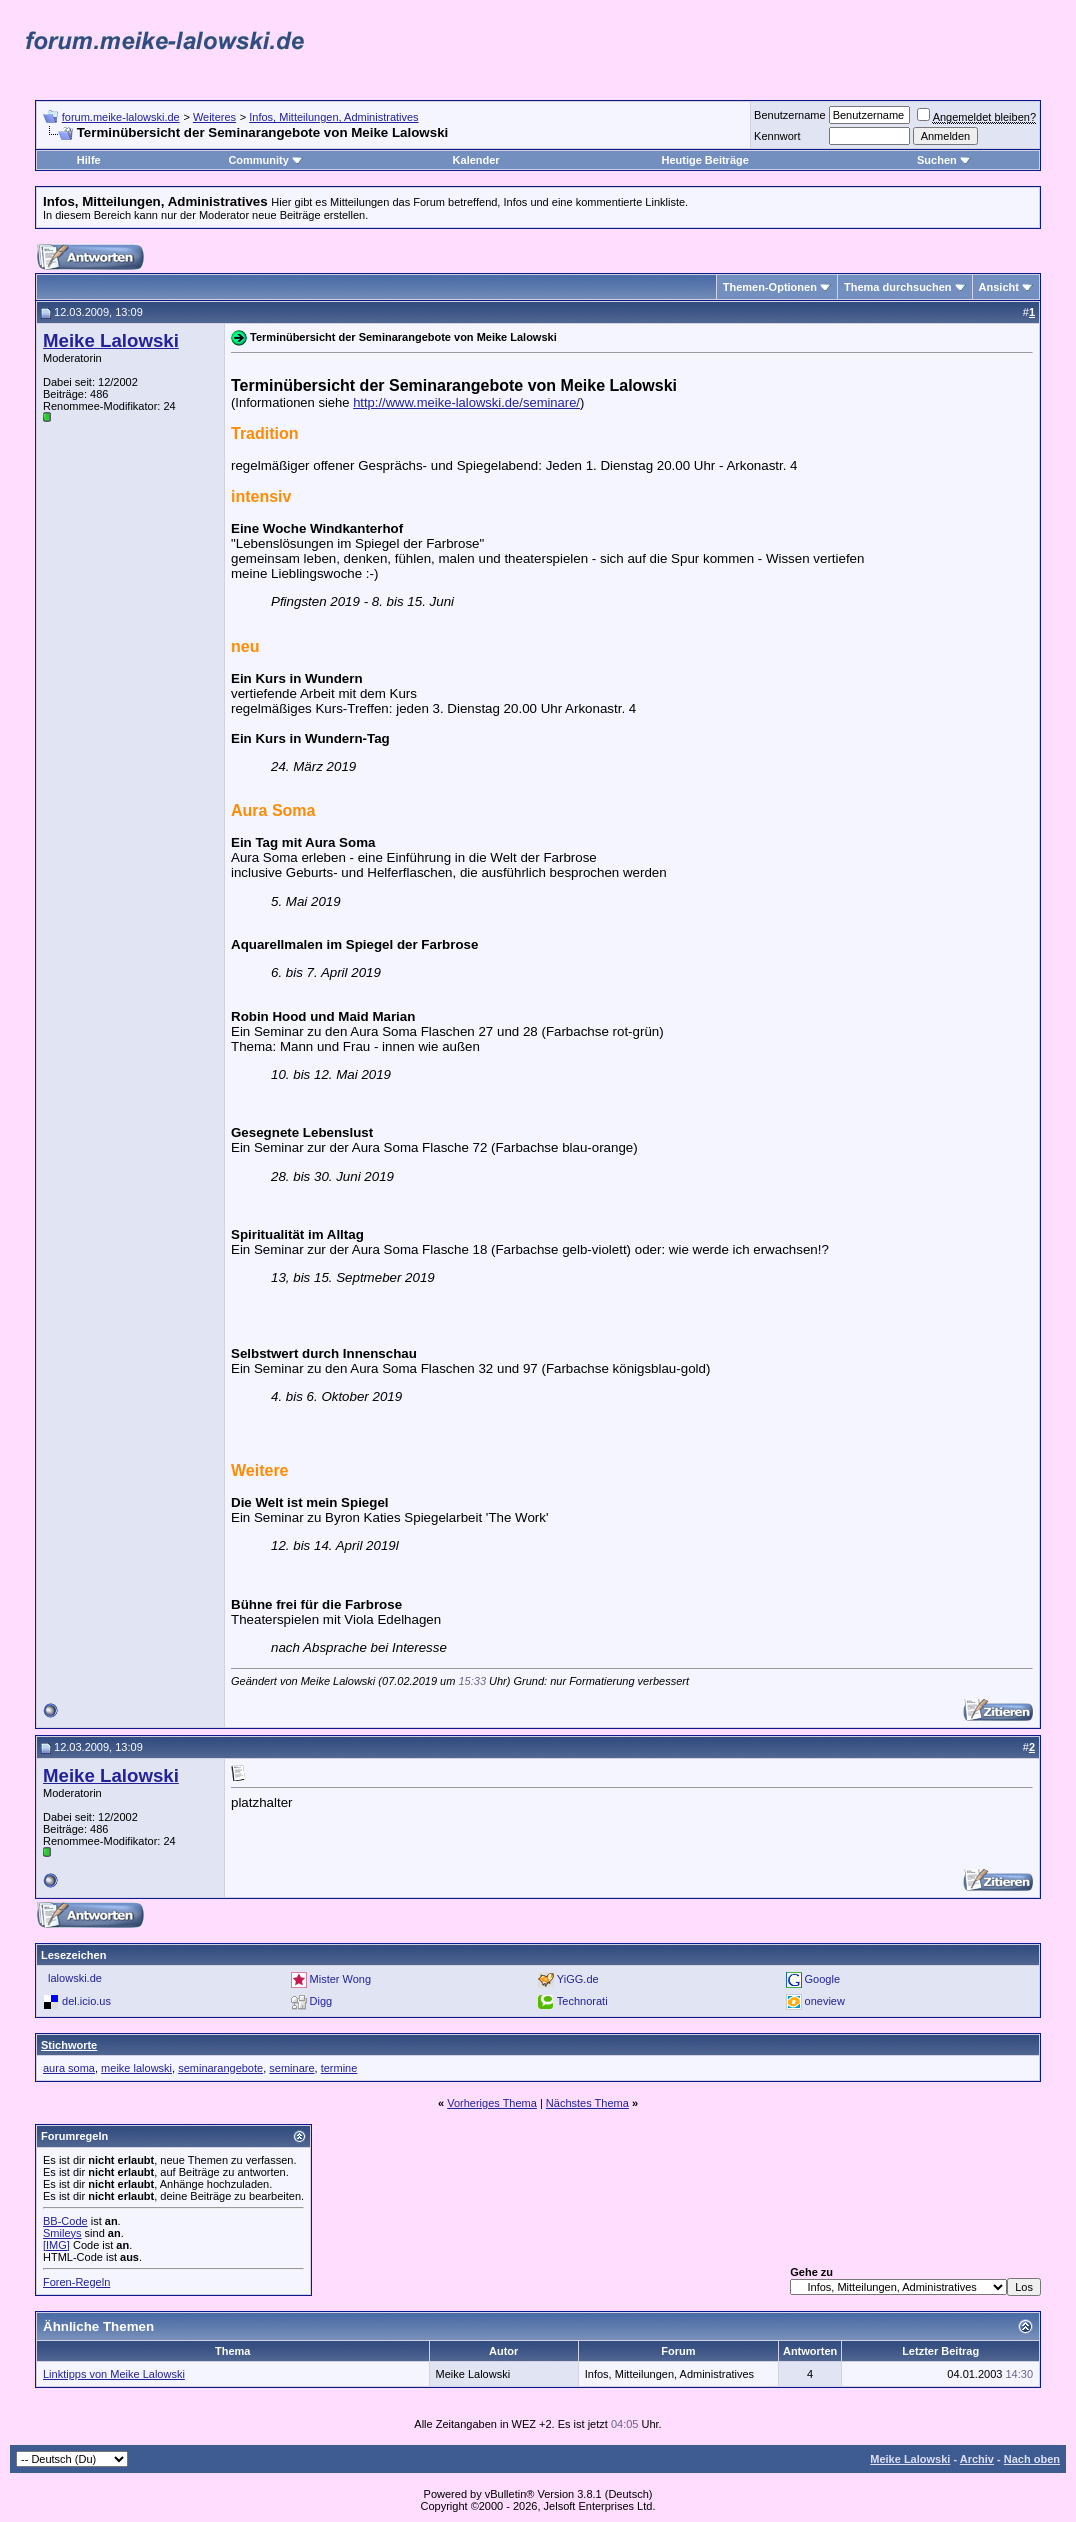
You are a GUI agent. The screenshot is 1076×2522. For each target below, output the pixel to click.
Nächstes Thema (587, 2103)
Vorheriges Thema (492, 2103)
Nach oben (1032, 2459)
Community (265, 160)
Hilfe (89, 160)
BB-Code (65, 2221)
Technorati (582, 2000)
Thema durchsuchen (898, 287)
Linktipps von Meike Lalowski (114, 2374)
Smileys (62, 2233)
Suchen (944, 160)
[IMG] (56, 2245)
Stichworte (69, 2045)
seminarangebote (220, 2068)
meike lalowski (136, 2068)
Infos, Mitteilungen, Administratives (333, 117)
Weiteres (214, 117)
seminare (291, 2068)
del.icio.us (86, 2000)
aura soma (69, 2068)
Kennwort (777, 136)
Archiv (977, 2459)
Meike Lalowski (910, 2459)
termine (339, 2068)
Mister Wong (341, 1978)
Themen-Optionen (770, 287)
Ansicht (999, 287)
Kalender (476, 160)
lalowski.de (75, 1978)
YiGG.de (578, 1978)
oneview (825, 2000)
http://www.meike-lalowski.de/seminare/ (466, 402)
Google (822, 1978)
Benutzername (790, 115)
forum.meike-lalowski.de (121, 117)
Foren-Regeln (76, 2282)
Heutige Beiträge (704, 160)
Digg (321, 2000)
